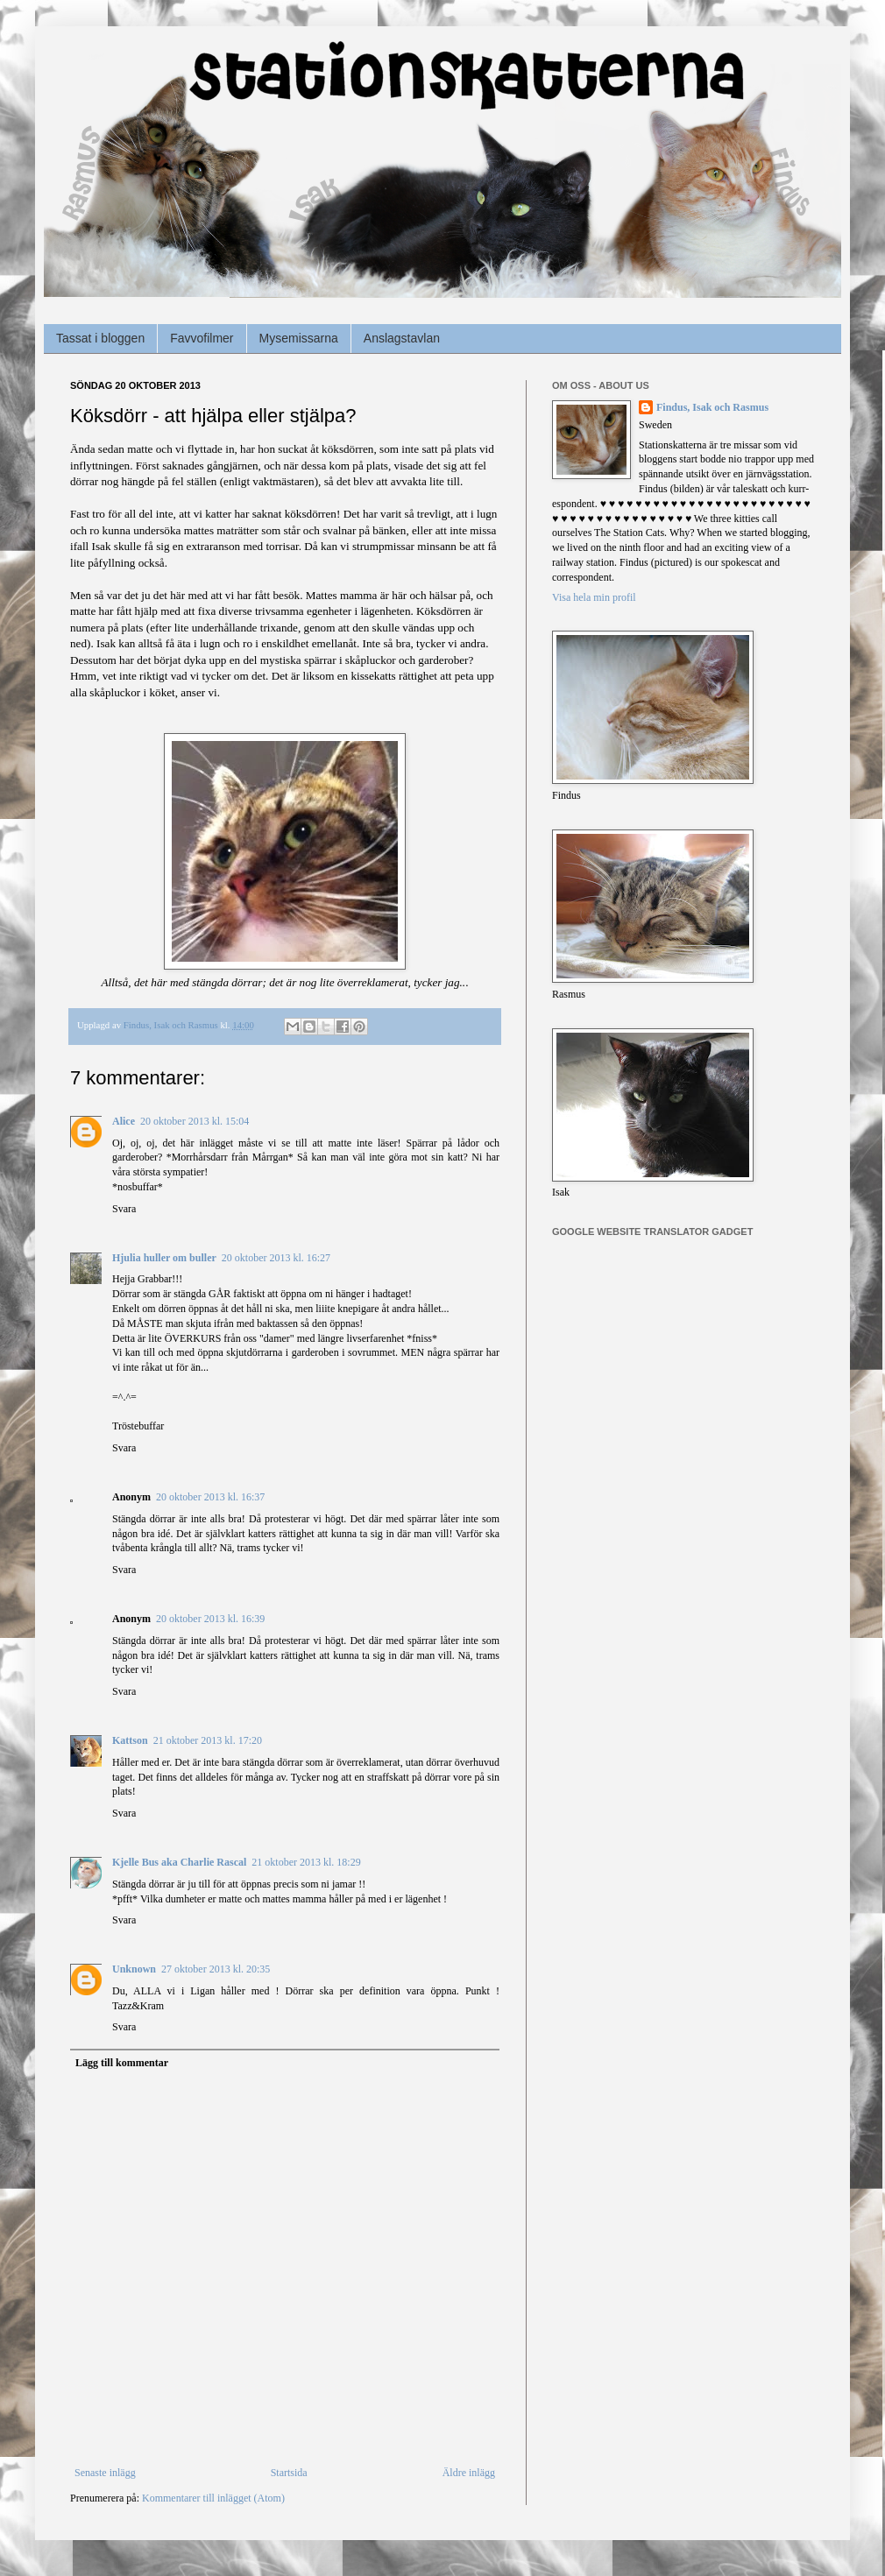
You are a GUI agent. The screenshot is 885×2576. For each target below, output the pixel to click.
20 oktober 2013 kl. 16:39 (210, 1619)
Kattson (130, 1740)
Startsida (289, 2473)
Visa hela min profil (594, 597)
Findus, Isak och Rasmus (712, 407)
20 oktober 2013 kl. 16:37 (210, 1497)
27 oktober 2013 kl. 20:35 (215, 1969)
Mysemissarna (298, 338)
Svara (124, 1209)
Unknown (134, 1969)
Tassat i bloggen (100, 338)
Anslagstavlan (402, 338)
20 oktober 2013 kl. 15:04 (194, 1121)
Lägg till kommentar (121, 2063)
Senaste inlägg (105, 2473)
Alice (123, 1121)
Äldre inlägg (468, 2473)
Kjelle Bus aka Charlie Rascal (179, 1862)
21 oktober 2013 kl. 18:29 (305, 1862)
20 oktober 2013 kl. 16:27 (276, 1258)
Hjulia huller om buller (164, 1258)
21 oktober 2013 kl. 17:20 (207, 1740)
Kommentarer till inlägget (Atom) (213, 2498)
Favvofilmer (201, 338)
